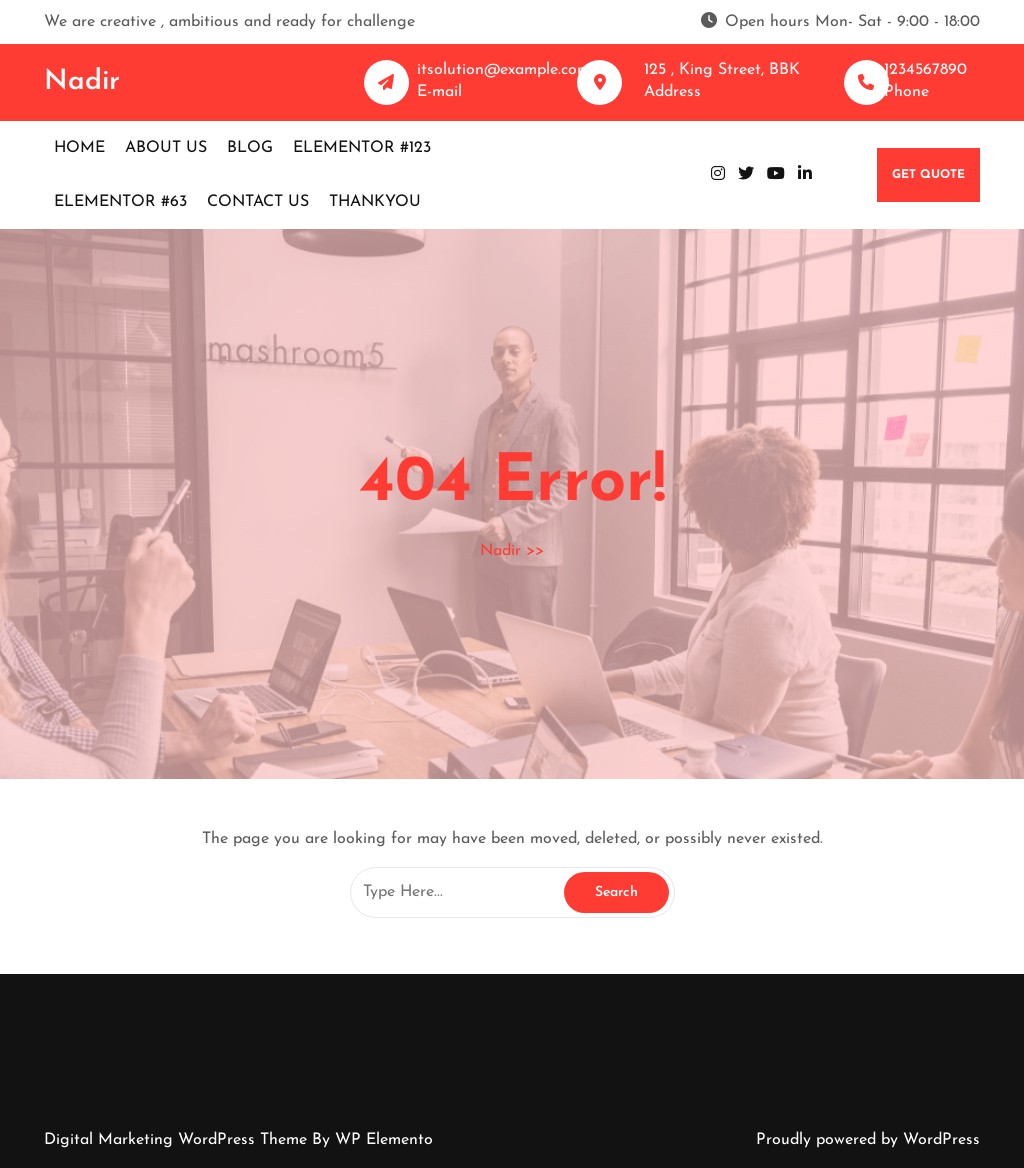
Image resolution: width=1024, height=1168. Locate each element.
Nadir (82, 82)
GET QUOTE (928, 175)
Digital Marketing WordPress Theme (178, 1140)
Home (79, 148)
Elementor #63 (120, 202)
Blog (250, 148)
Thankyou (375, 202)
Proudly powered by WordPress (868, 1140)
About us (166, 148)
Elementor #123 (362, 148)
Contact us (258, 202)
